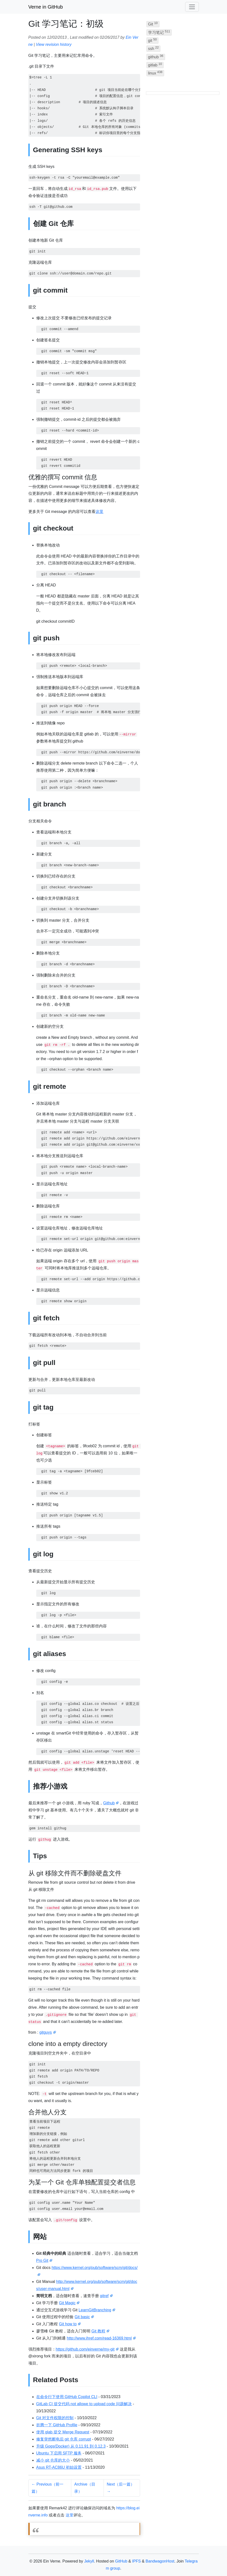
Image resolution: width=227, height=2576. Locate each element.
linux (155, 72)
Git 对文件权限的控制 (55, 2418)
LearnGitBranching (95, 2310)
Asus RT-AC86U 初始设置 (59, 2467)
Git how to (68, 2324)
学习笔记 (159, 32)
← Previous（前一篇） (48, 2487)
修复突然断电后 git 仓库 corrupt (63, 2439)
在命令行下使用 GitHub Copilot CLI (66, 2397)
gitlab (155, 64)
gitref (104, 2296)
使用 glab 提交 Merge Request (62, 2432)
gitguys (45, 2032)
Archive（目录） (84, 2487)
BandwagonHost (159, 2561)
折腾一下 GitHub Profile (56, 2425)
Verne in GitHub (45, 7)
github (155, 56)
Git (153, 23)
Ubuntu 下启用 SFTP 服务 (59, 2453)
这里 (99, 511)
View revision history (54, 44)
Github (109, 1803)
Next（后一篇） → (120, 2487)
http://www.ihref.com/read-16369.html (99, 2338)
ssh (153, 48)
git (152, 40)
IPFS (136, 2561)
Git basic (82, 2317)
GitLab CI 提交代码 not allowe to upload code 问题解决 (84, 2404)
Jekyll (89, 2561)
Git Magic (67, 2303)
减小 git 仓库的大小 (53, 2460)
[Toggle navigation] (192, 7)
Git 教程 (98, 2331)
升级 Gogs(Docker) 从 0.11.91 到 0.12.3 (71, 2446)
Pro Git (42, 2260)
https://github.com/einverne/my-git (85, 2349)
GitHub (121, 2561)
